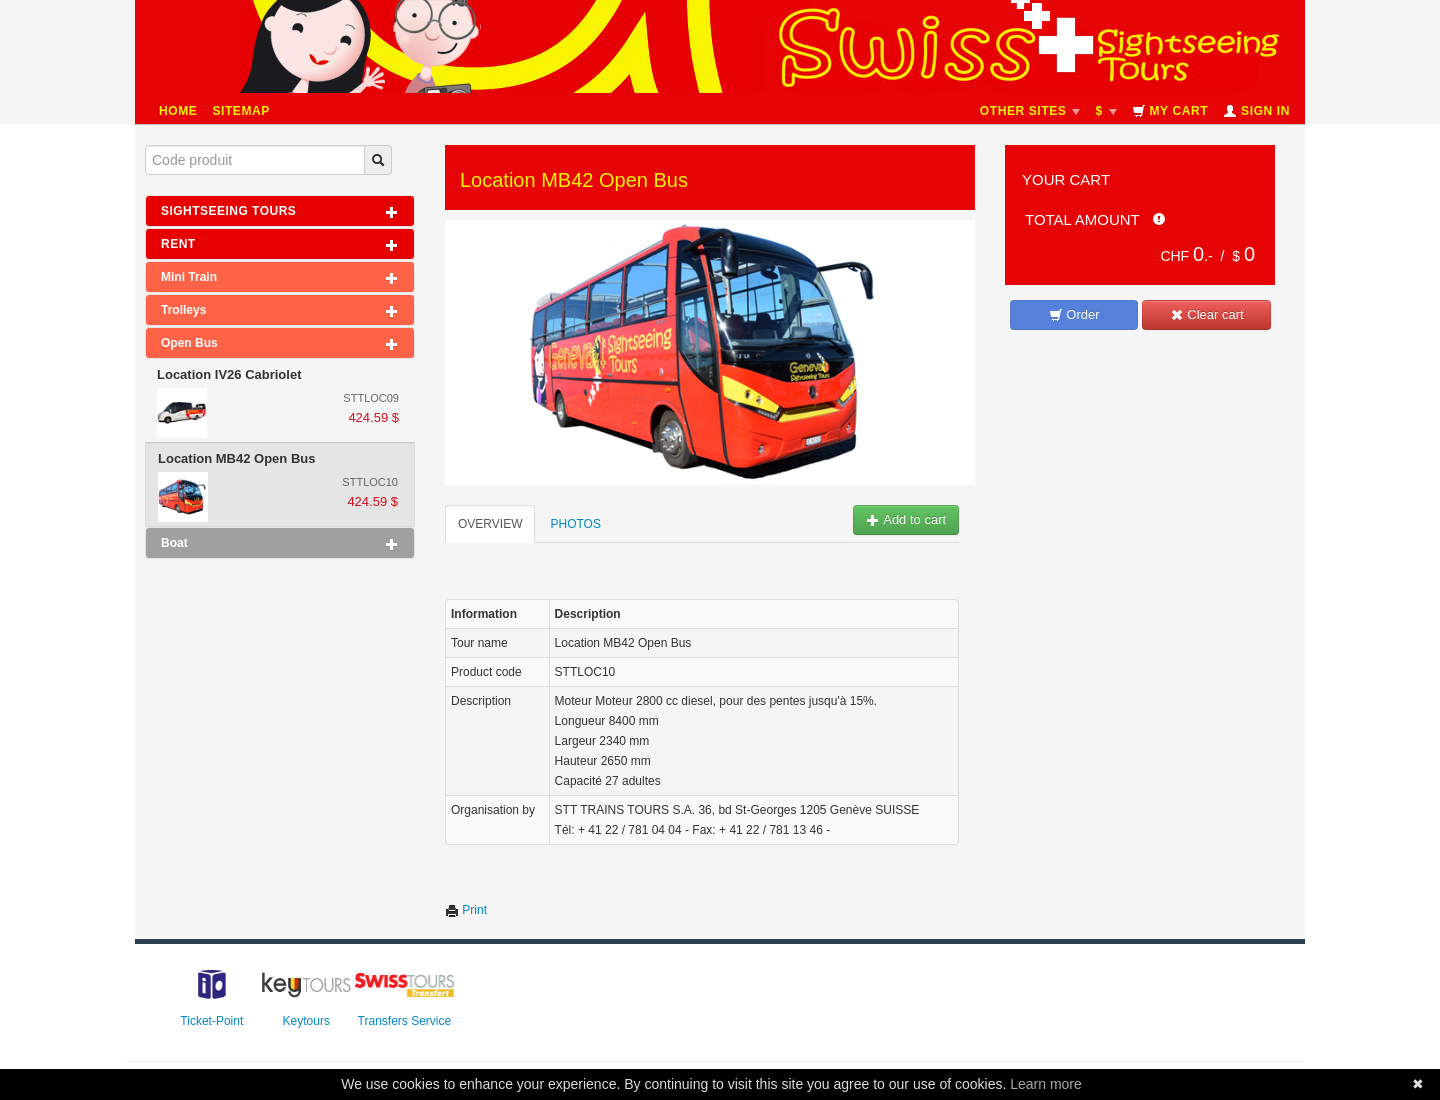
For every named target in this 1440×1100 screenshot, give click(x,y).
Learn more (1046, 1084)
